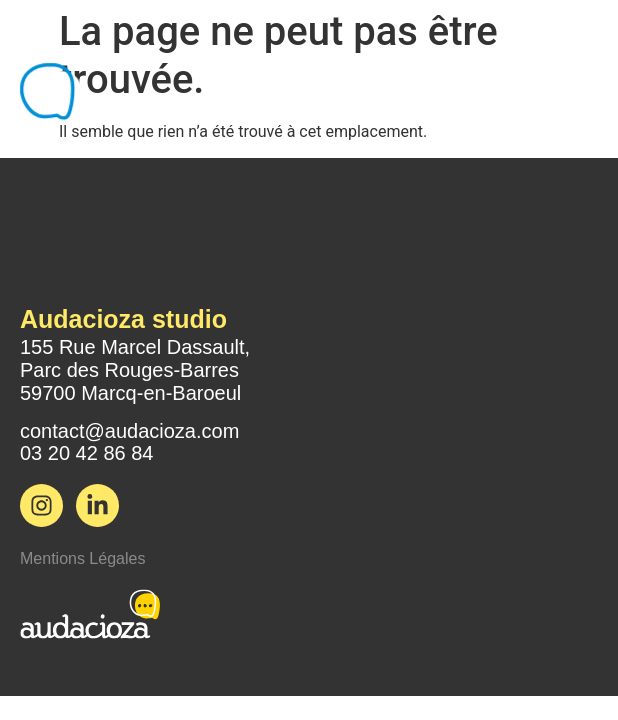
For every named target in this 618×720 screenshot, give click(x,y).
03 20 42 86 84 (86, 453)
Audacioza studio (123, 319)
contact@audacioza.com (129, 431)
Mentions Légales (82, 558)
